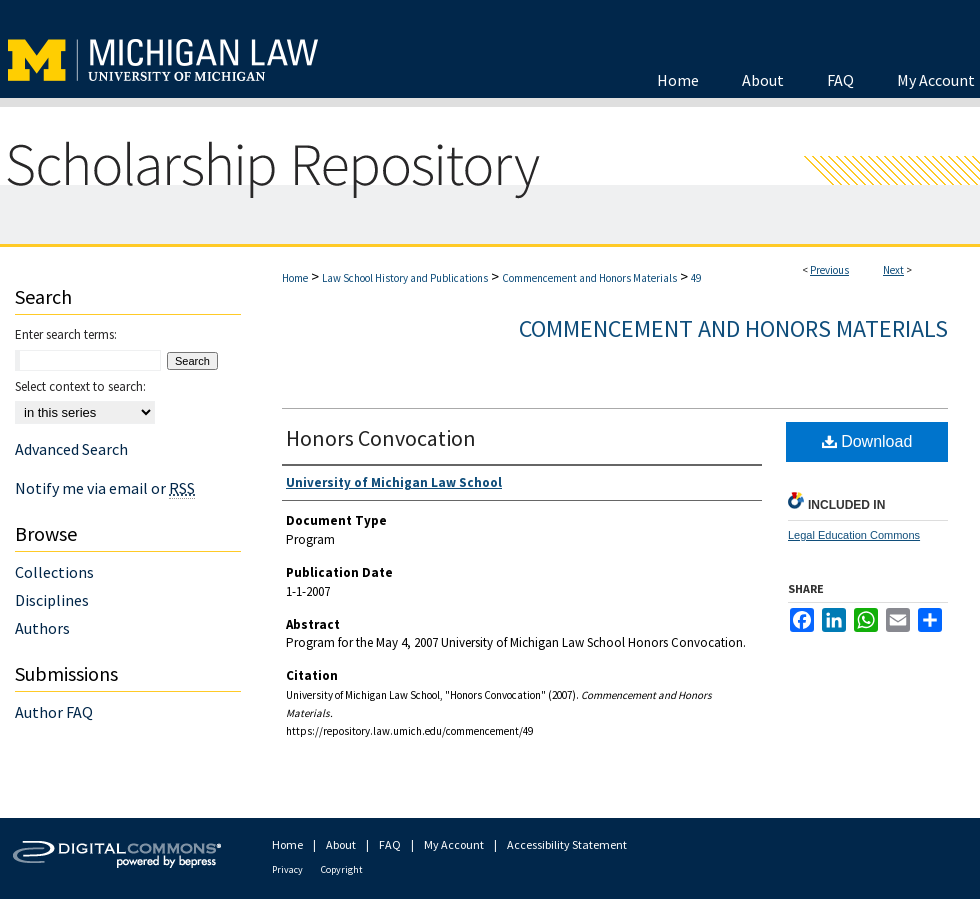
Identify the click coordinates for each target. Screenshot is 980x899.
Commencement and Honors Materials (589, 278)
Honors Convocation (381, 438)
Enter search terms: (66, 334)
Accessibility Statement (567, 844)
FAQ (390, 844)
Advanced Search (71, 449)
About (341, 844)
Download (867, 441)
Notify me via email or (105, 488)
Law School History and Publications (405, 278)
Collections (54, 572)
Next (893, 270)
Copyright (342, 869)
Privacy (287, 869)
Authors (42, 628)
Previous (829, 270)
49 (696, 278)
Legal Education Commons (854, 535)
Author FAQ (54, 712)
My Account (454, 844)
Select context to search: (80, 386)
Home (295, 278)
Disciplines (52, 600)
